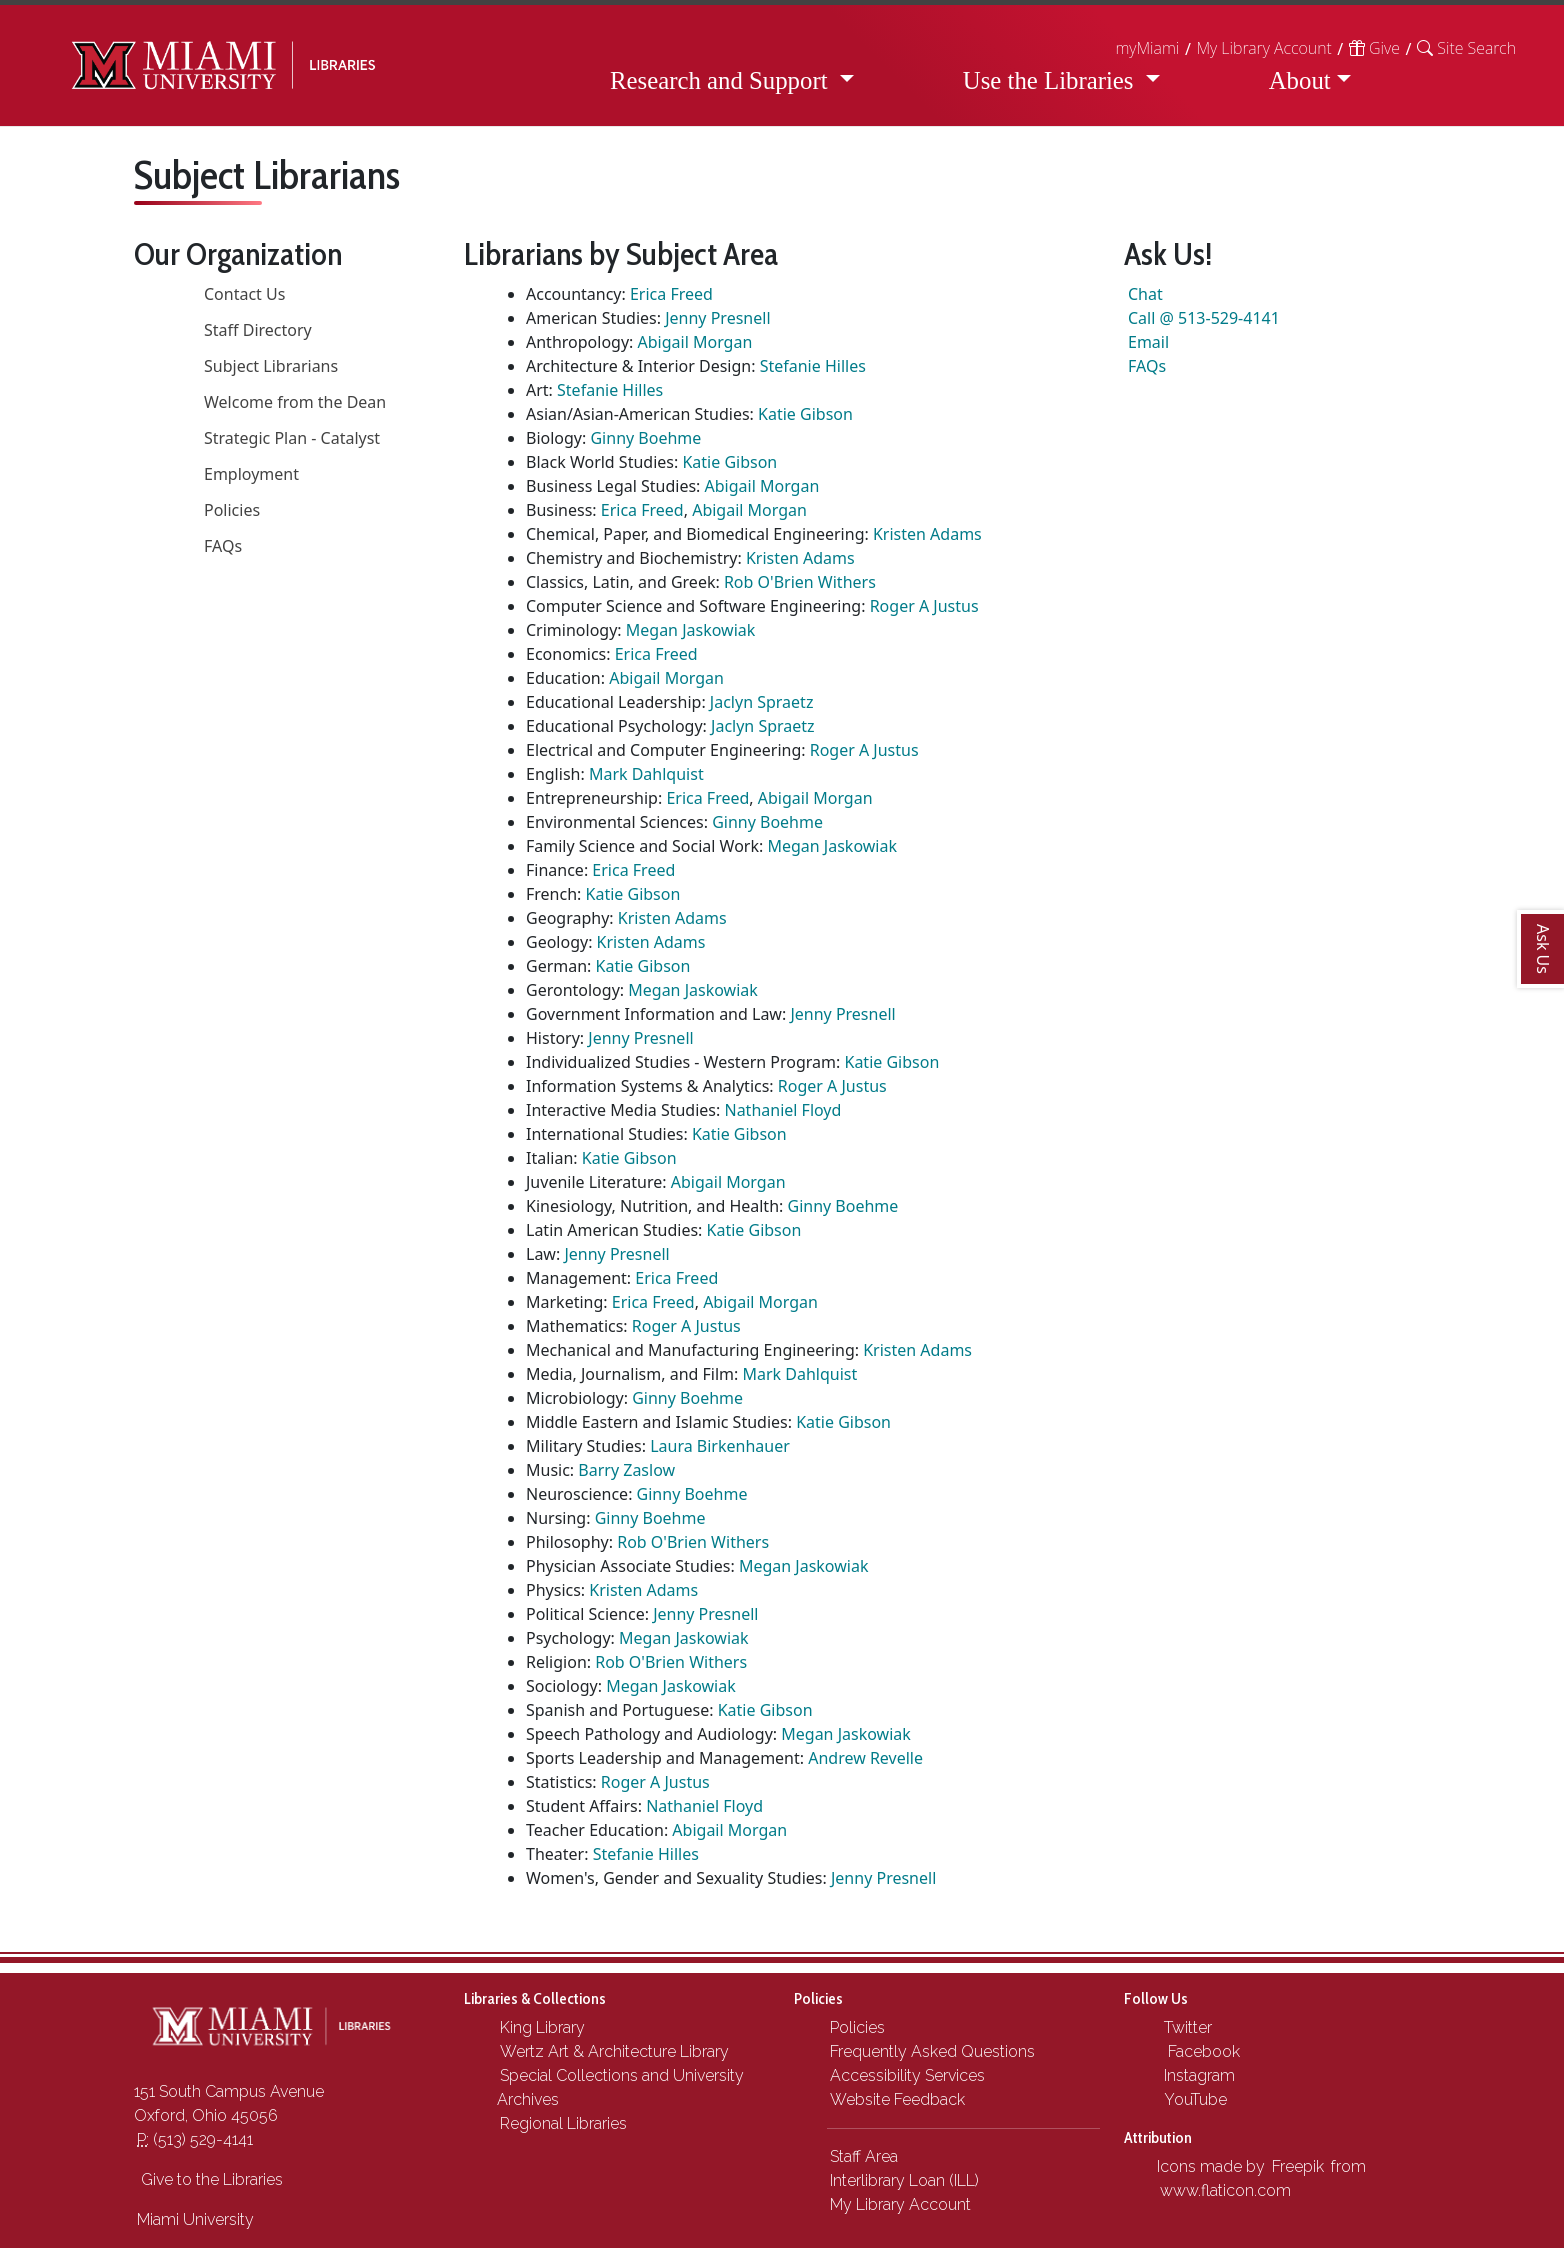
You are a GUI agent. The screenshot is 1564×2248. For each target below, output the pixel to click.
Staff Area (864, 2156)
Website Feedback (897, 2099)
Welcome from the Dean (295, 402)
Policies (232, 510)
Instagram (1197, 2075)
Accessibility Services (907, 2075)
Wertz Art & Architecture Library (614, 2051)
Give (1374, 48)
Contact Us (244, 294)
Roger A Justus (924, 606)
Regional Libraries (563, 2123)
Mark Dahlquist (646, 774)
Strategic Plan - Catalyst (292, 438)
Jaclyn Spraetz (762, 702)
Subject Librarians (271, 366)
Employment (251, 474)
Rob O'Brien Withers (800, 582)
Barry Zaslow (626, 1470)
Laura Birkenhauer (720, 1446)
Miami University (195, 2219)
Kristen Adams (927, 534)
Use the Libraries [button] (1051, 80)
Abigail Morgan (695, 342)
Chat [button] (1145, 294)
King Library (542, 2027)
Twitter (1186, 2027)
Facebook (1200, 2051)
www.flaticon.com (1225, 2190)
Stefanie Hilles (813, 366)
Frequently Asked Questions (932, 2051)
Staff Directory (258, 330)
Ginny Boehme (645, 438)
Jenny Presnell (717, 318)
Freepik (1298, 2166)
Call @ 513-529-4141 (1204, 318)
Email (1148, 342)
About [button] (1300, 80)
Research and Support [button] (722, 80)
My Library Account (1263, 48)
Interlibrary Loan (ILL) (904, 2180)
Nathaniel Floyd (782, 1110)
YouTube (1193, 2099)
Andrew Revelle (865, 1758)
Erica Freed (671, 294)
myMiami (1147, 48)
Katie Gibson (805, 414)
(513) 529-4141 (195, 2139)
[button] (1466, 48)
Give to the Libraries (210, 2179)
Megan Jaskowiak (691, 630)
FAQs (223, 546)
